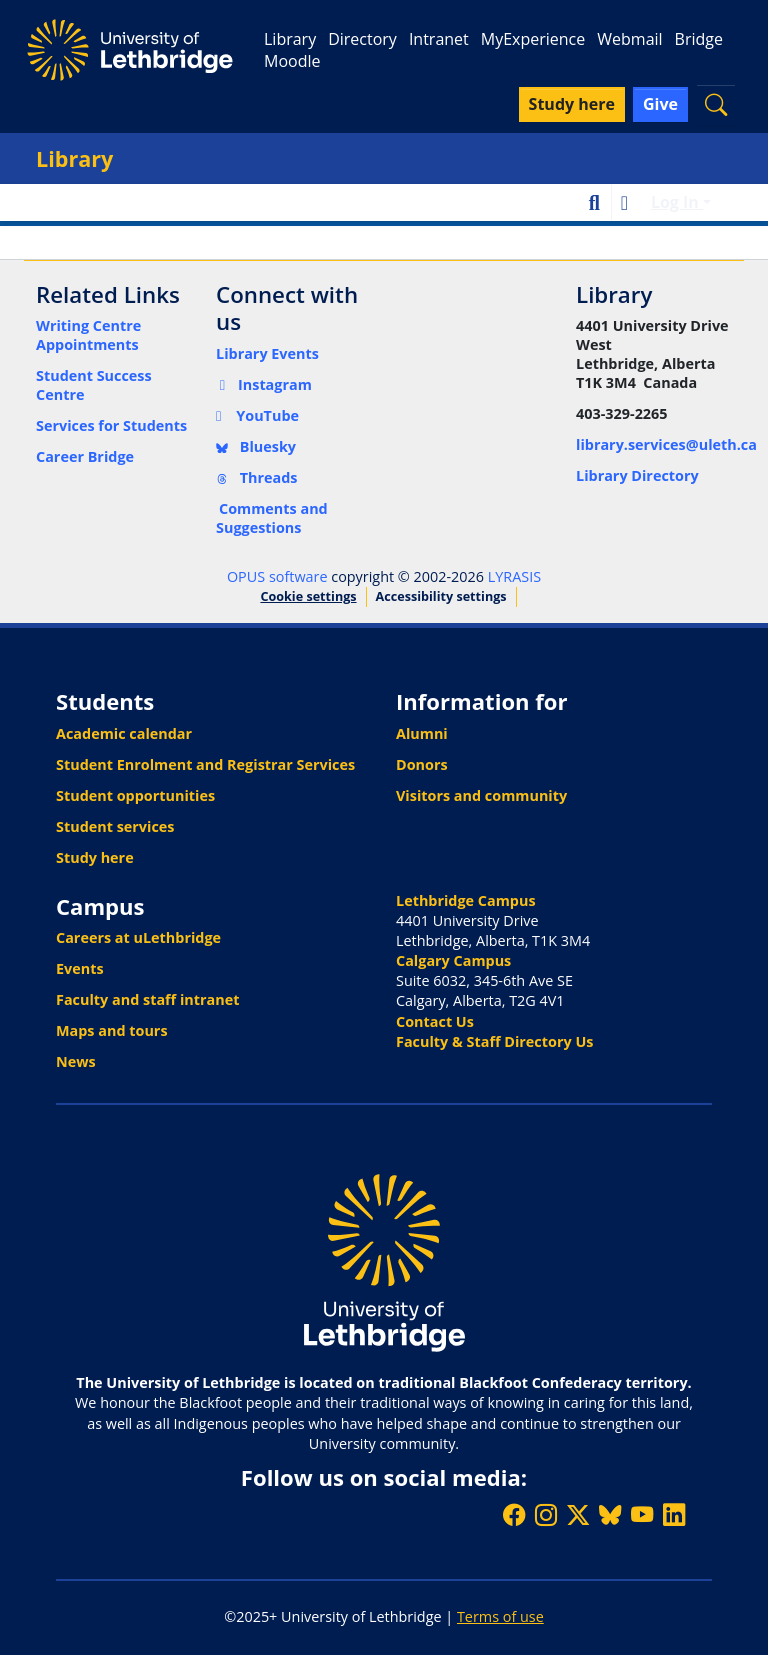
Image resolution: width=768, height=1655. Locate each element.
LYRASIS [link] (514, 576)
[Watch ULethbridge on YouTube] (642, 1514)
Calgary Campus (453, 960)
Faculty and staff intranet (148, 999)
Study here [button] (572, 104)
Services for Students (111, 425)
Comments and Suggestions (272, 518)
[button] (716, 104)
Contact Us (435, 1021)
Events (80, 968)
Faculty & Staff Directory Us (494, 1041)
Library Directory (637, 475)
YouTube (257, 415)
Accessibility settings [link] (441, 596)
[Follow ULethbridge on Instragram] (546, 1514)
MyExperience (533, 39)
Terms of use (500, 1616)
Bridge (699, 39)
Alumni (422, 733)
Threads (257, 477)
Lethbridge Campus (466, 900)
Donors (422, 764)
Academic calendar (124, 733)
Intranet (439, 39)
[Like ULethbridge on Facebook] (514, 1514)
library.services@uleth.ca (666, 444)
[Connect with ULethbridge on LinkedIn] (674, 1514)
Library (290, 39)
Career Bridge (85, 456)
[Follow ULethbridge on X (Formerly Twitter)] (578, 1514)
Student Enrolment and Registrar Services (205, 764)
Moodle (292, 61)
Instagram (264, 384)
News (76, 1061)
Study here (95, 857)
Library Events (267, 353)
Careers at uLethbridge (138, 937)
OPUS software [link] (277, 576)
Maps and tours (112, 1030)
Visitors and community (481, 795)
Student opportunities (135, 795)
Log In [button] (677, 202)
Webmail (629, 39)
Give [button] (660, 104)
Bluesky (256, 446)
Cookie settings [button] (308, 596)
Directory (362, 39)
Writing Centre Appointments (88, 335)
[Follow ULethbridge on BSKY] (610, 1514)
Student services (115, 826)
